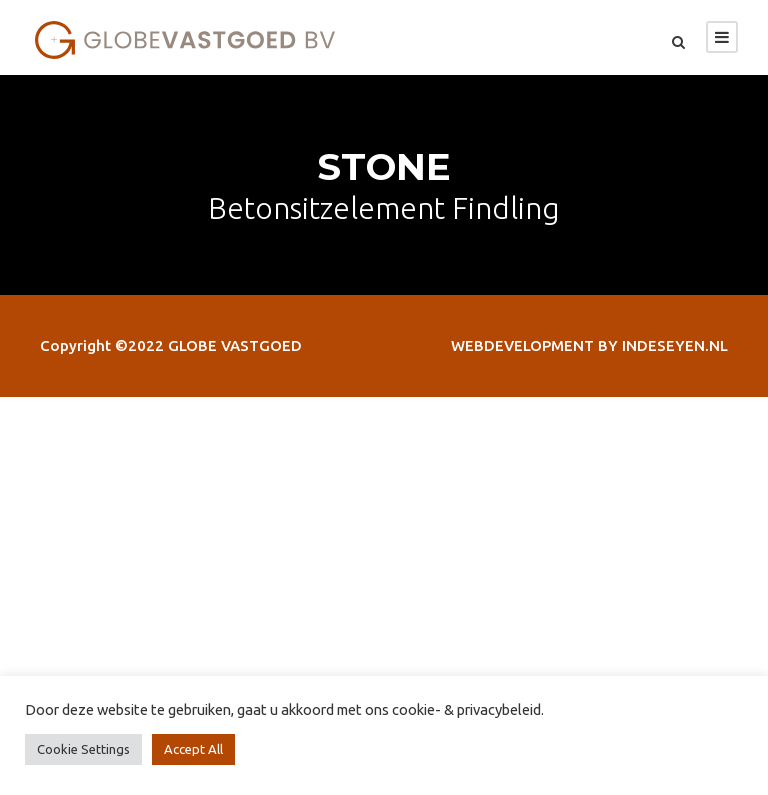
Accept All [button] (193, 749)
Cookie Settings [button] (83, 749)
